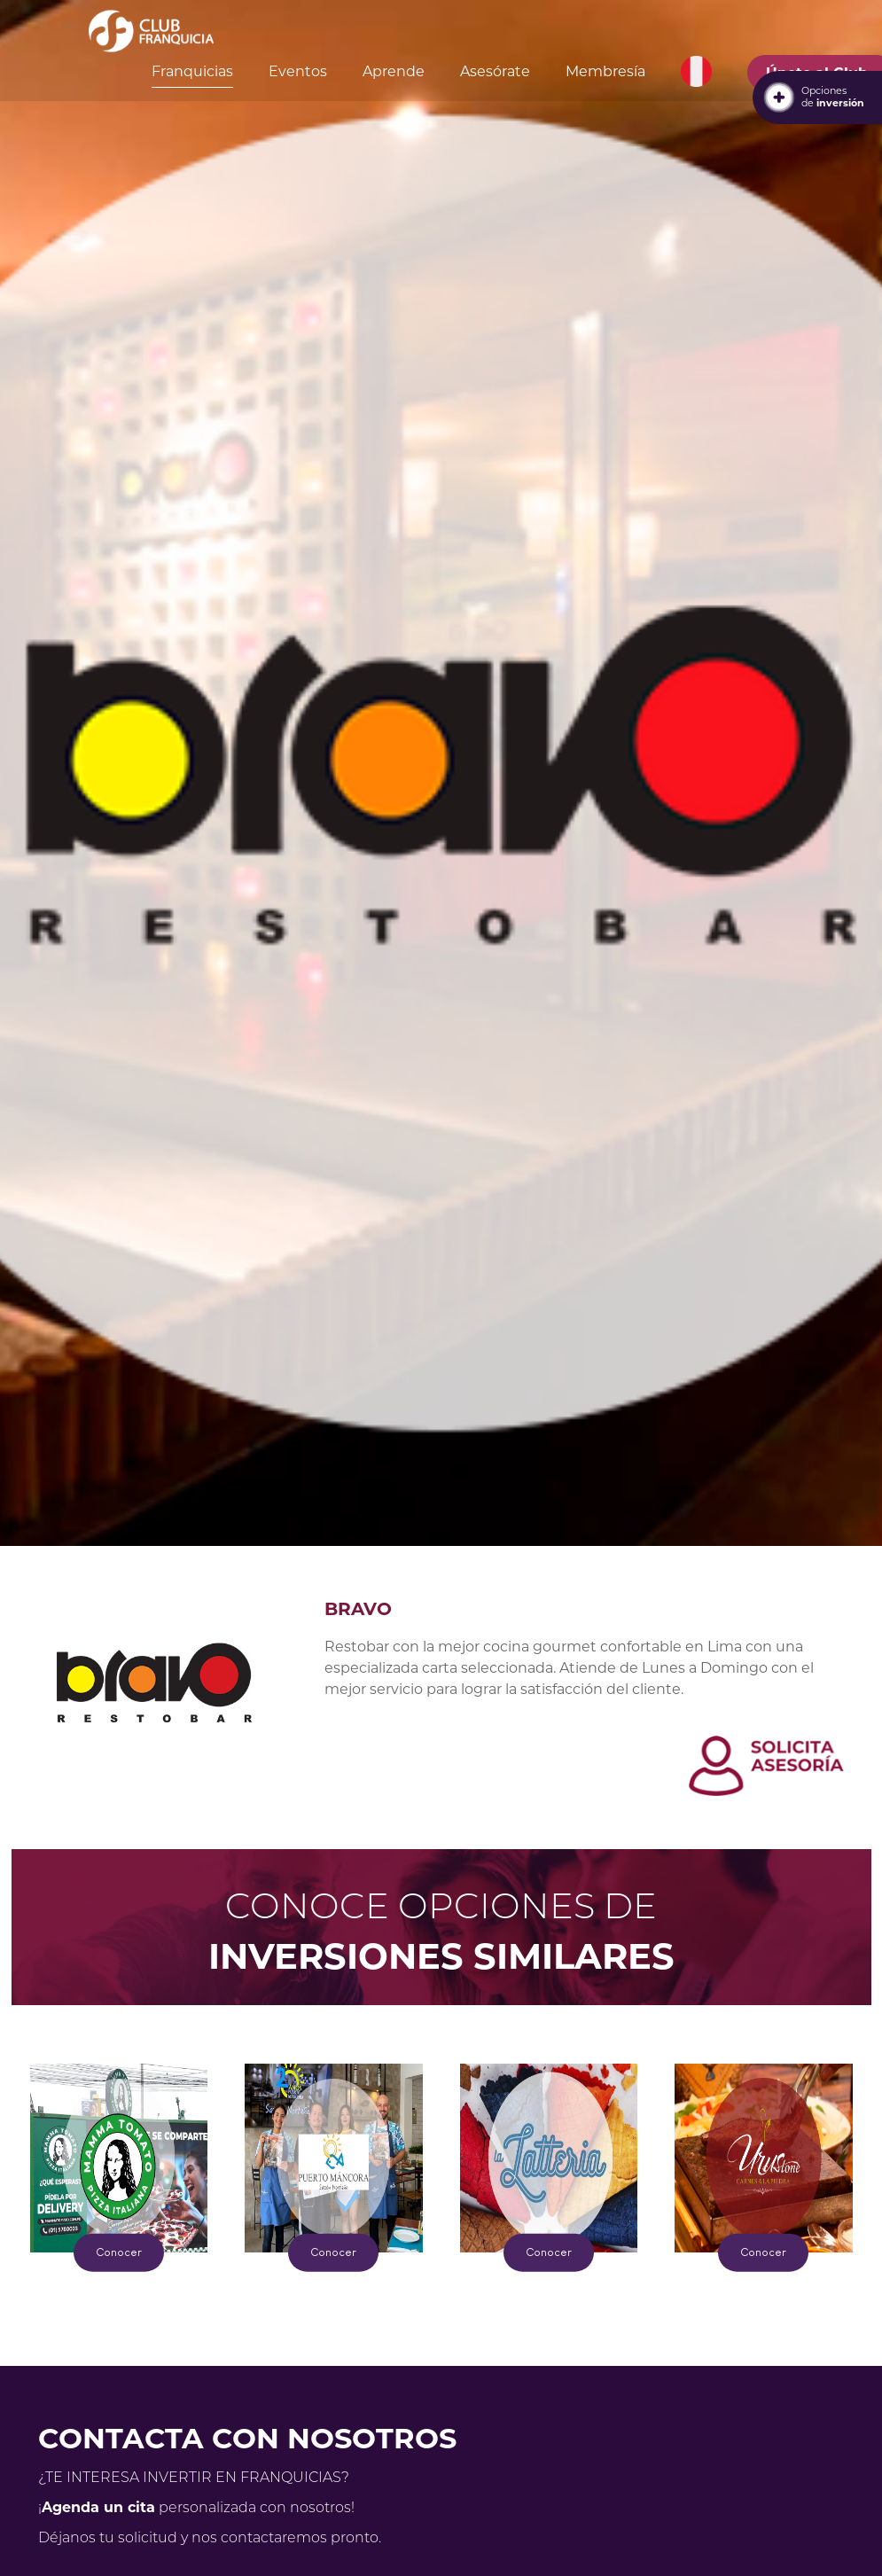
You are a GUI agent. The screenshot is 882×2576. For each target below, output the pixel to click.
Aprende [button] (394, 71)
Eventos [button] (298, 71)
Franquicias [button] (192, 71)
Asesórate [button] (495, 71)
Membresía (605, 71)
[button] (696, 71)
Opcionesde (832, 96)
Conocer (119, 2252)
